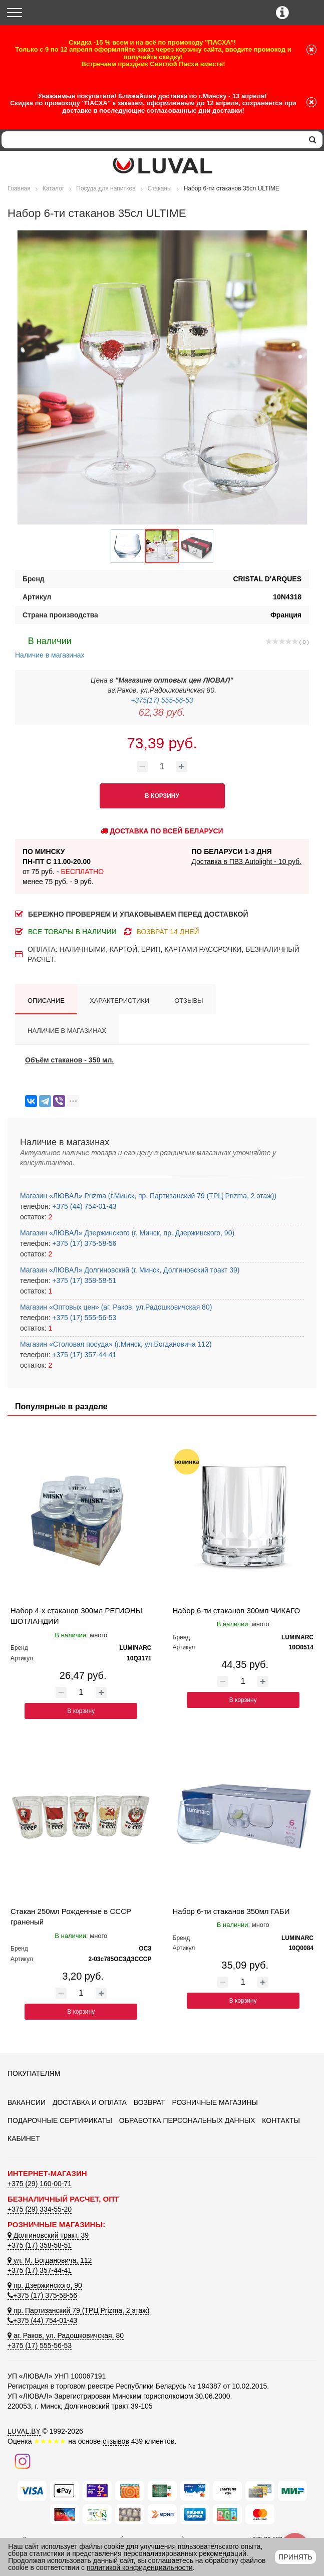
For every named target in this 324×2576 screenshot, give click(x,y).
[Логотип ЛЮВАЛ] (162, 166)
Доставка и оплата (90, 2102)
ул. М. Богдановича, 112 (50, 2260)
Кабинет (24, 2138)
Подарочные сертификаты (60, 2120)
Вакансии (27, 2102)
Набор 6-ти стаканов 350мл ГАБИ (231, 1911)
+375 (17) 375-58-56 (83, 1243)
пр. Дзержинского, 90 (45, 2285)
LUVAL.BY (24, 2431)
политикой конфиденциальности (140, 2567)
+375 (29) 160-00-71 (40, 2184)
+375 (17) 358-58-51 (83, 1280)
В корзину (81, 1710)
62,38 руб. (162, 712)
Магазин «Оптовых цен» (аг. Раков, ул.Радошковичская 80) (116, 1307)
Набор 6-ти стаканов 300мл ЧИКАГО (236, 1610)
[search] (312, 139)
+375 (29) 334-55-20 (40, 2209)
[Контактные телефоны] (282, 12)
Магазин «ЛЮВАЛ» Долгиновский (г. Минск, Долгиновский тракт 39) (129, 1270)
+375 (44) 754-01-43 (83, 1206)
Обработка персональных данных (187, 2120)
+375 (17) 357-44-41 (83, 1355)
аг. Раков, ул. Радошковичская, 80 (66, 2335)
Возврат (149, 2102)
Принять (295, 2557)
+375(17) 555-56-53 (162, 700)
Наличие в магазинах (50, 646)
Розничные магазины (214, 2102)
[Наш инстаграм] (23, 2461)
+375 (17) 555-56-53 (83, 1318)
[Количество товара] (162, 766)
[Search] (152, 139)
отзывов (116, 2441)
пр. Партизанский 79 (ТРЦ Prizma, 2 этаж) (78, 2310)
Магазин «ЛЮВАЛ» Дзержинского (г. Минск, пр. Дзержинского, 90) (127, 1233)
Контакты (281, 2120)
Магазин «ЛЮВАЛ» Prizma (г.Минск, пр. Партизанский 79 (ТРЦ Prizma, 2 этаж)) (148, 1196)
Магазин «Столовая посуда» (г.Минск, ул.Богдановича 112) (116, 1344)
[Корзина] (307, 13)
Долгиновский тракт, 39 (48, 2235)
